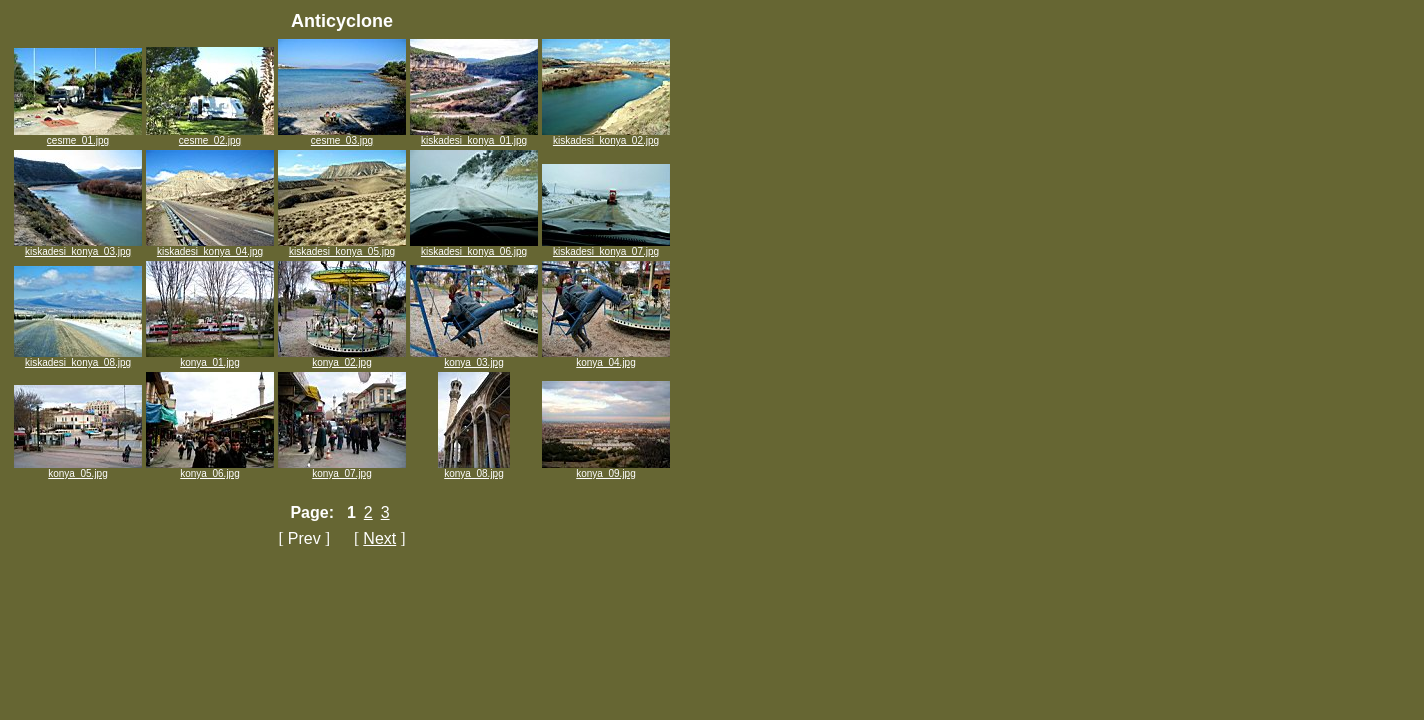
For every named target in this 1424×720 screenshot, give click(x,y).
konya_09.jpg (606, 469)
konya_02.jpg (342, 358)
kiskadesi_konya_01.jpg (474, 136)
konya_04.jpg (606, 358)
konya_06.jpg (210, 469)
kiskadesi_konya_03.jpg (78, 247)
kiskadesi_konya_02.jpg (606, 136)
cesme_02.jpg (210, 136)
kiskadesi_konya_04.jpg (210, 247)
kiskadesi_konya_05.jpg (342, 247)
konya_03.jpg (474, 358)
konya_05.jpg (78, 469)
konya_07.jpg (342, 469)
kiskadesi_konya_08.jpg (78, 358)
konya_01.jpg (210, 358)
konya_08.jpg (474, 469)
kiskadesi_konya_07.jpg (606, 247)
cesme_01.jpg (78, 136)
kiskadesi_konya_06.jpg (474, 247)
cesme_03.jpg (342, 136)
